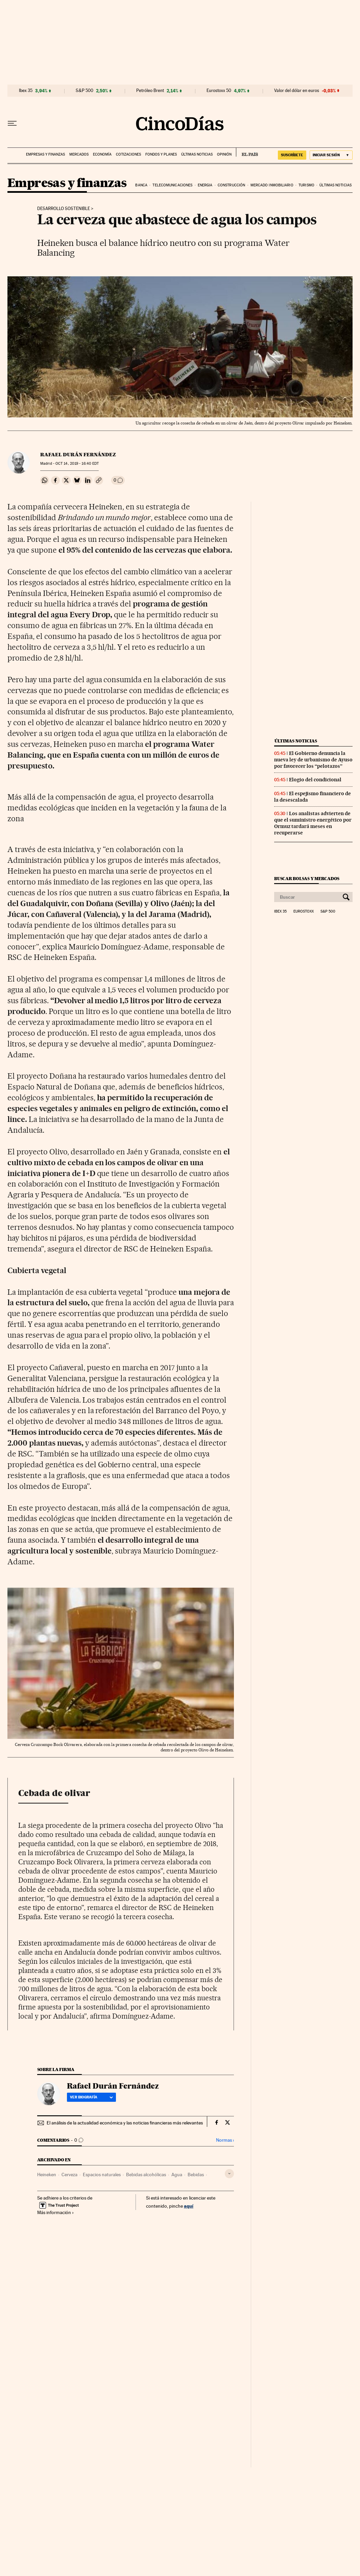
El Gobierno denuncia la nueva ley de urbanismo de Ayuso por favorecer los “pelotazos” (313, 759)
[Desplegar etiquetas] (229, 2173)
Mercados (79, 154)
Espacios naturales (102, 2174)
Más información (55, 2212)
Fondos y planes (161, 154)
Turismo (306, 185)
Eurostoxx (303, 912)
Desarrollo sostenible (63, 208)
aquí (188, 2206)
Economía (102, 154)
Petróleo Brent (150, 90)
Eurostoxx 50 (219, 90)
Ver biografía (91, 2097)
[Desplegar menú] (12, 123)
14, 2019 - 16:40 (77, 463)
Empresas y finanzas (45, 154)
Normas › (225, 2140)
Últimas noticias (197, 154)
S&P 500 (84, 90)
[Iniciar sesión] (331, 155)
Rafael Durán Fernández (78, 455)
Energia (205, 185)
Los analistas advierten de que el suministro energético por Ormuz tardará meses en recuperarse (313, 823)
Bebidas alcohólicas (146, 2174)
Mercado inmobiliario (271, 185)
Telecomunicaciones (172, 185)
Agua (176, 2174)
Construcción (231, 185)
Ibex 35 (25, 90)
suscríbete (292, 155)
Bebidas (196, 2174)
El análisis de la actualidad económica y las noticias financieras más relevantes (125, 2122)
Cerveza (69, 2174)
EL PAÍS (247, 152)
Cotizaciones (128, 154)
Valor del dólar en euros (296, 90)
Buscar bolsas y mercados (306, 878)
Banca (141, 185)
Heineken (46, 2174)
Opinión (224, 154)
